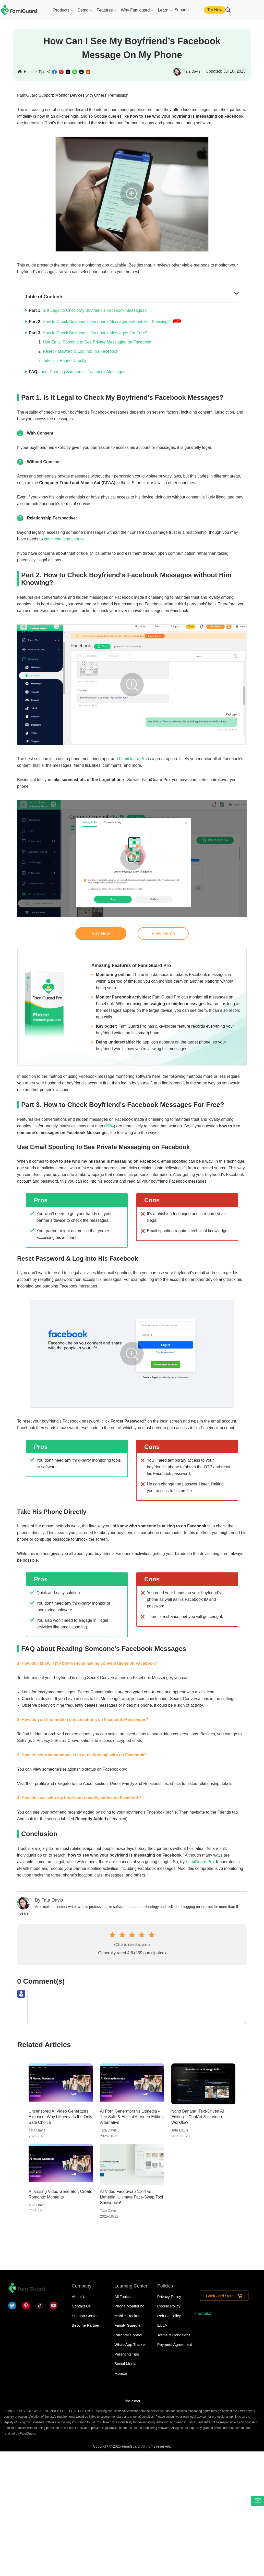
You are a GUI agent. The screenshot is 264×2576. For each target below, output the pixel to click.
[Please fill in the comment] (137, 2003)
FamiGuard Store (224, 2284)
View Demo (163, 933)
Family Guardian (128, 2321)
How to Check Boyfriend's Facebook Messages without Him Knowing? (106, 321)
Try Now (214, 10)
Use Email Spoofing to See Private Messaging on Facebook (97, 342)
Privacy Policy (169, 2293)
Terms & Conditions (173, 2331)
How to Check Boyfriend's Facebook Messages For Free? (94, 333)
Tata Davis (52, 1896)
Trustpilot (202, 2301)
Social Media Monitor (125, 2365)
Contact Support (259, 2500)
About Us (80, 2293)
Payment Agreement (174, 2340)
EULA (162, 2321)
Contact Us (81, 2302)
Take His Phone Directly (64, 360)
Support (181, 10)
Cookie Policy (169, 2302)
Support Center (85, 2312)
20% (110, 1122)
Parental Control (128, 2331)
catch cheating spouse (64, 539)
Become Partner (85, 2321)
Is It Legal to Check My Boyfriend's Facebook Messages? (94, 310)
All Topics (122, 2293)
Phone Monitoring (129, 2302)
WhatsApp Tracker (130, 2340)
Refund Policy (169, 2312)
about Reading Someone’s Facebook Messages (81, 372)
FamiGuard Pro (133, 759)
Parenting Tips (126, 2350)
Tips (43, 71)
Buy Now (101, 933)
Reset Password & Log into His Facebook (80, 351)
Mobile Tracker (126, 2312)
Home (29, 71)
